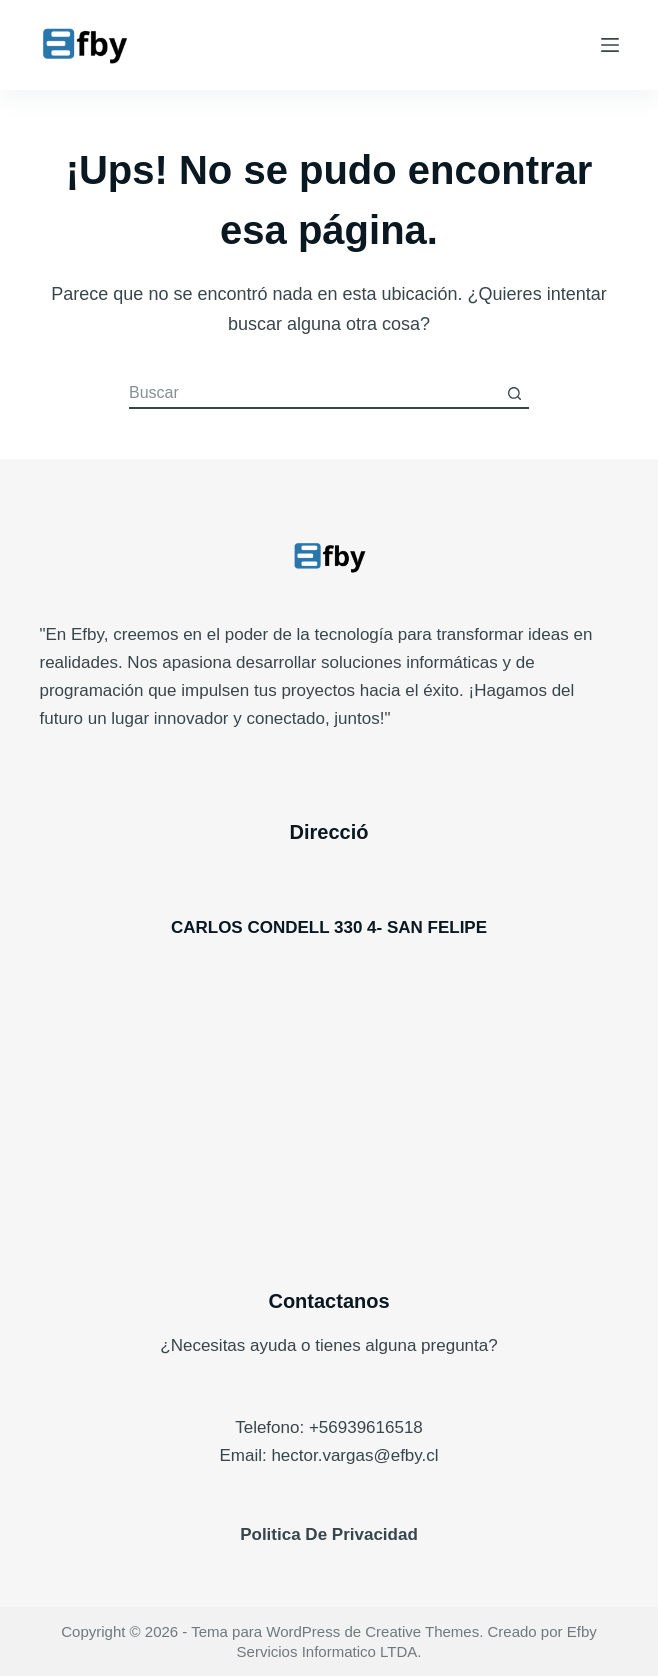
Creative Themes (422, 1631)
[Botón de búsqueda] (514, 394)
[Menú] (610, 45)
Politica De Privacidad (329, 1534)
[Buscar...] (314, 394)
